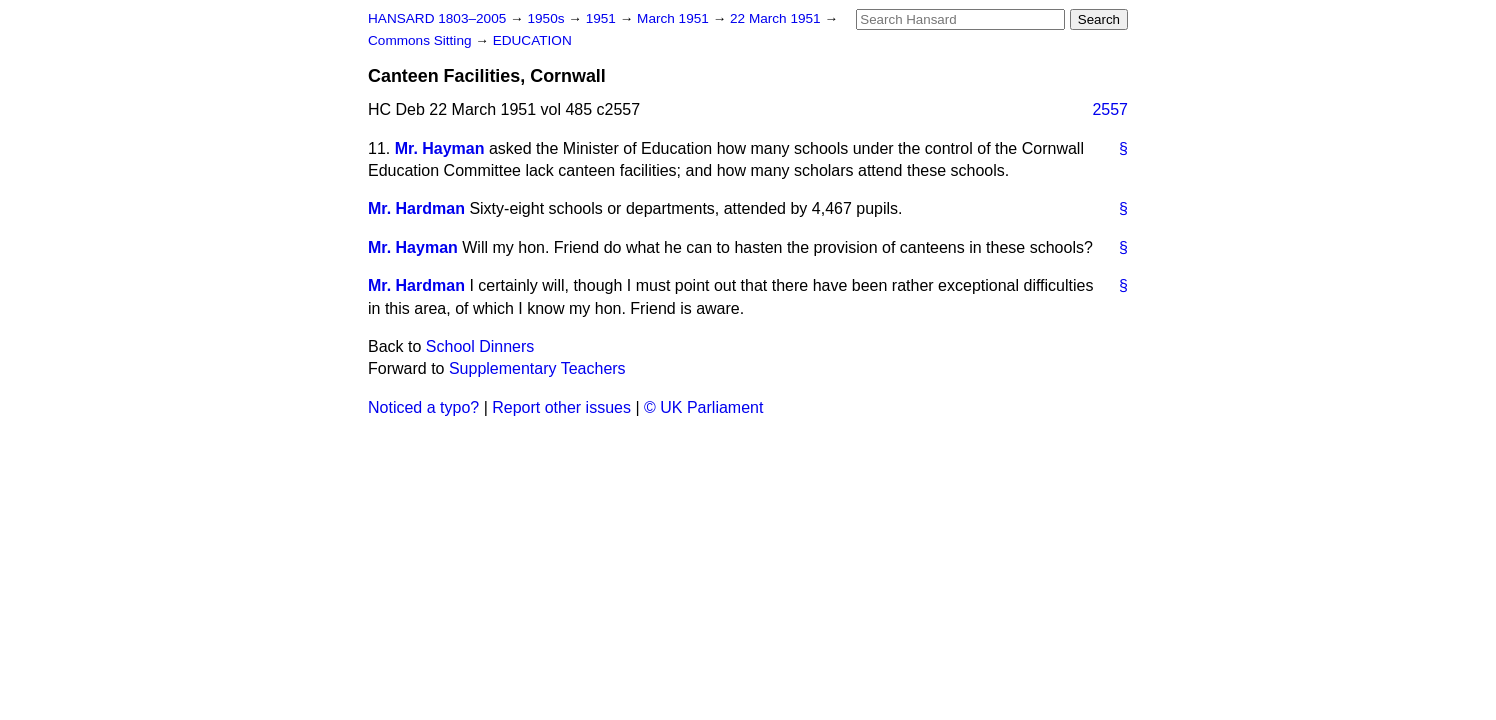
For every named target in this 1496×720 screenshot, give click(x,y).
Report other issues (561, 407)
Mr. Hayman (440, 148)
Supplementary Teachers (537, 368)
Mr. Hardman (416, 208)
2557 (1110, 109)
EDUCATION (532, 40)
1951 (603, 18)
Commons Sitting (421, 40)
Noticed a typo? (423, 407)
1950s (547, 18)
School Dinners (480, 346)
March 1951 (675, 18)
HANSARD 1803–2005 (437, 18)
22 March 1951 (777, 18)
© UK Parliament (703, 407)
